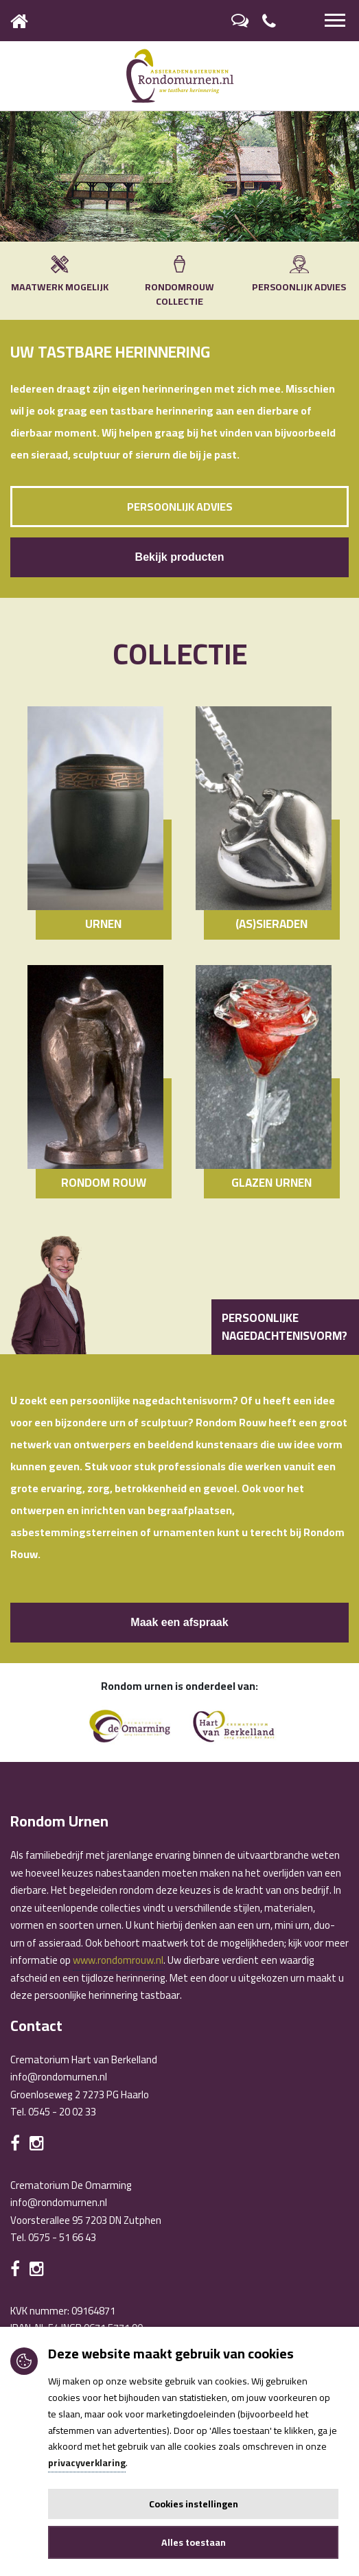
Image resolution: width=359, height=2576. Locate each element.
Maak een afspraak (179, 1622)
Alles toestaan (193, 2542)
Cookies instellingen (193, 2504)
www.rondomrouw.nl (118, 1960)
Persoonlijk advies (180, 506)
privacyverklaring (87, 2463)
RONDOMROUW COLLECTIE (179, 282)
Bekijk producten (179, 557)
